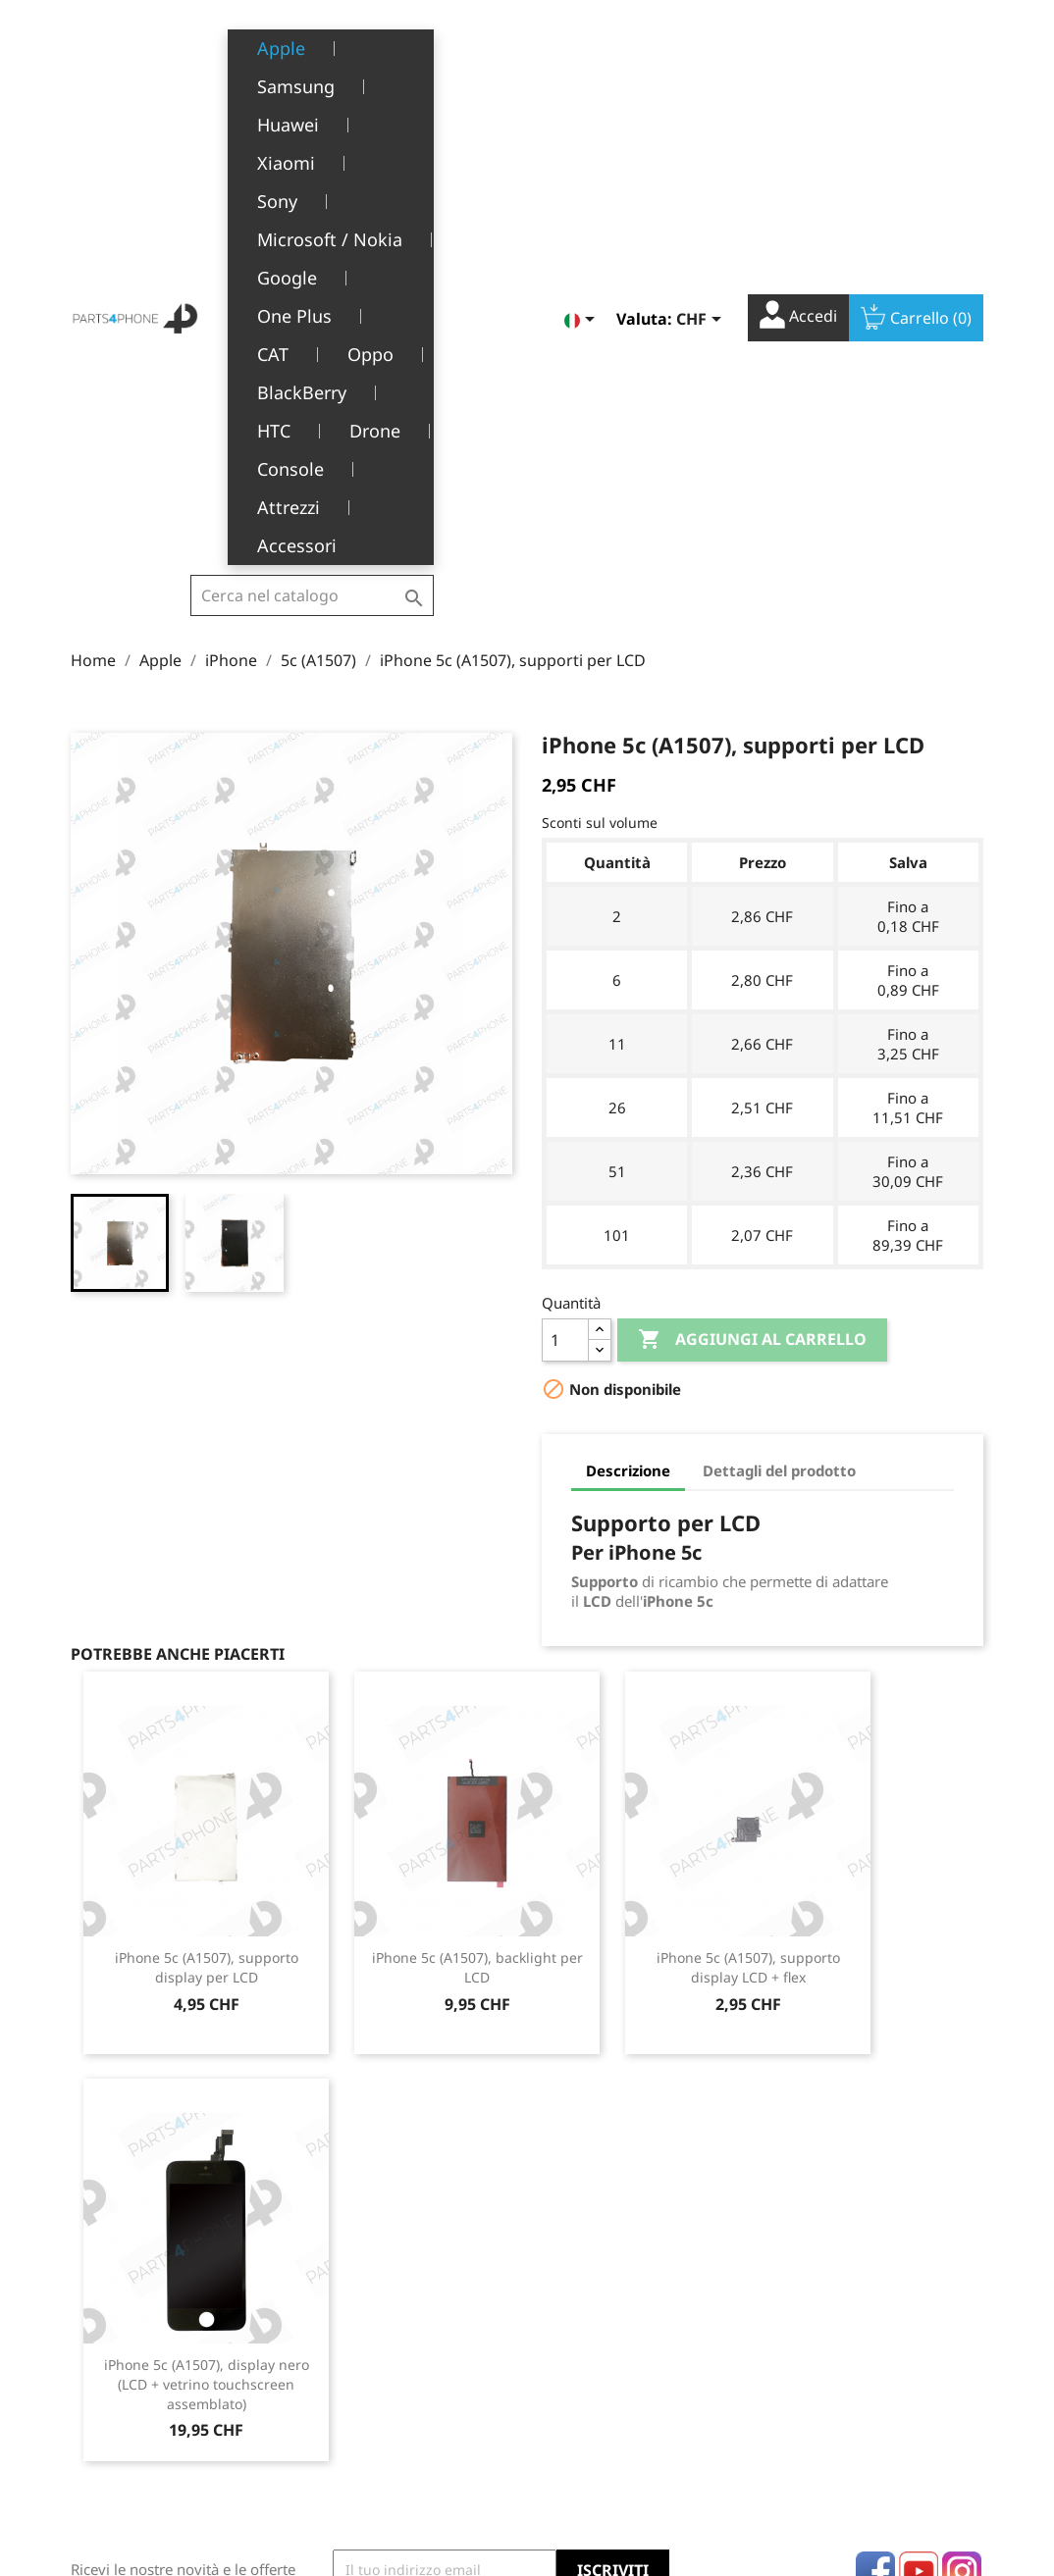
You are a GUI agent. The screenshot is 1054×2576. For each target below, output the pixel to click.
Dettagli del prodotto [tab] (779, 1059)
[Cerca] (312, 59)
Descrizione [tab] (628, 1059)
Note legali (357, 2290)
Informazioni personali (617, 2290)
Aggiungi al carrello (752, 929)
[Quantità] (565, 929)
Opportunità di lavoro (392, 2441)
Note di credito (591, 2350)
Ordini (563, 2319)
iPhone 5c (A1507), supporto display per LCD (206, 1556)
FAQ (334, 2410)
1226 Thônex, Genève (145, 2379)
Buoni (561, 2410)
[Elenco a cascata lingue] (583, 53)
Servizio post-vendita (389, 2380)
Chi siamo (353, 2350)
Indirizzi (569, 2380)
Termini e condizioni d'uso (407, 2319)
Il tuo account (617, 2261)
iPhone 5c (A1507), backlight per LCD (477, 1556)
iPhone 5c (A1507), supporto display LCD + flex (748, 1556)
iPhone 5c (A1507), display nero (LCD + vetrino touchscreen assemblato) (206, 1973)
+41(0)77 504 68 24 (139, 2407)
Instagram (961, 2160)
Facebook (875, 2160)
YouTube (918, 2160)
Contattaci (354, 2470)
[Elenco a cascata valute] (702, 53)
